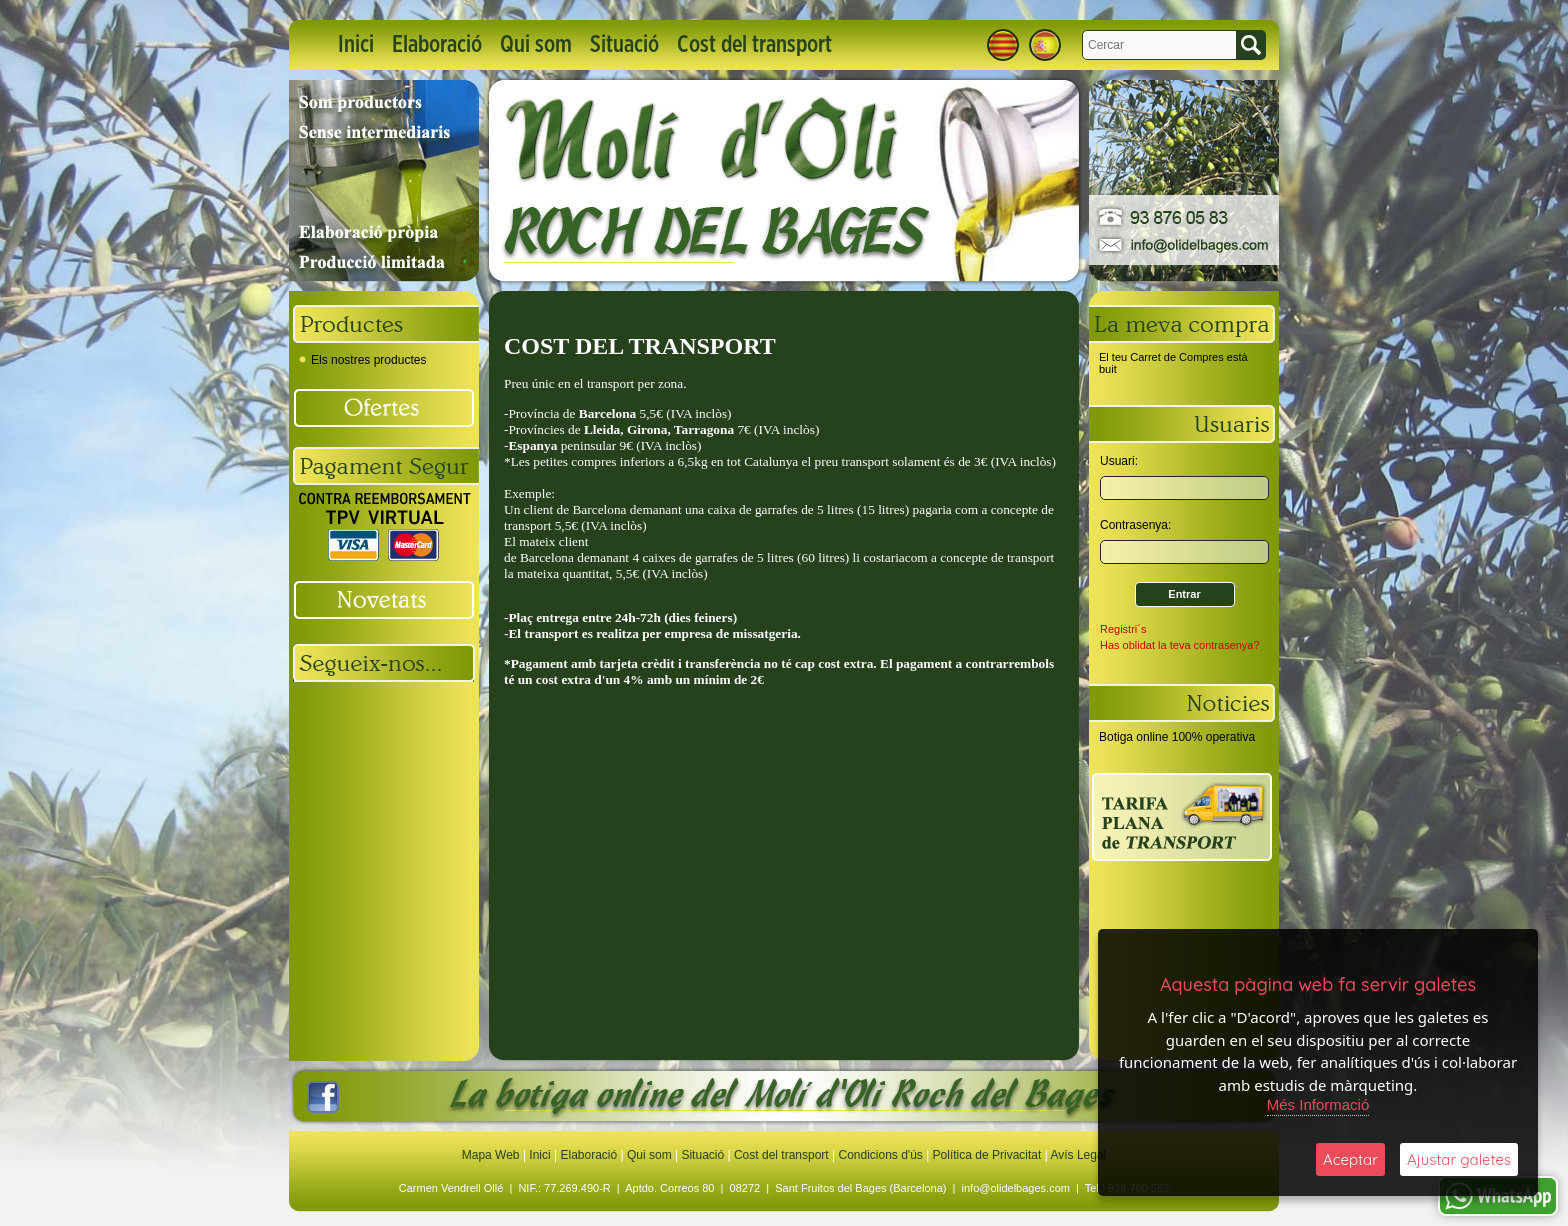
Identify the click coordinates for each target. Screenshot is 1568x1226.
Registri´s (1123, 629)
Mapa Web (492, 1155)
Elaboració (437, 45)
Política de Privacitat (987, 1155)
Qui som (536, 45)
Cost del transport (754, 45)
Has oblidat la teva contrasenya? (1180, 645)
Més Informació (1318, 1104)
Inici (356, 45)
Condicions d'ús (880, 1155)
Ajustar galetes (1459, 1159)
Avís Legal (1078, 1155)
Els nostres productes (362, 360)
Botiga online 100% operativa (1177, 737)
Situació (624, 45)
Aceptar (1350, 1159)
